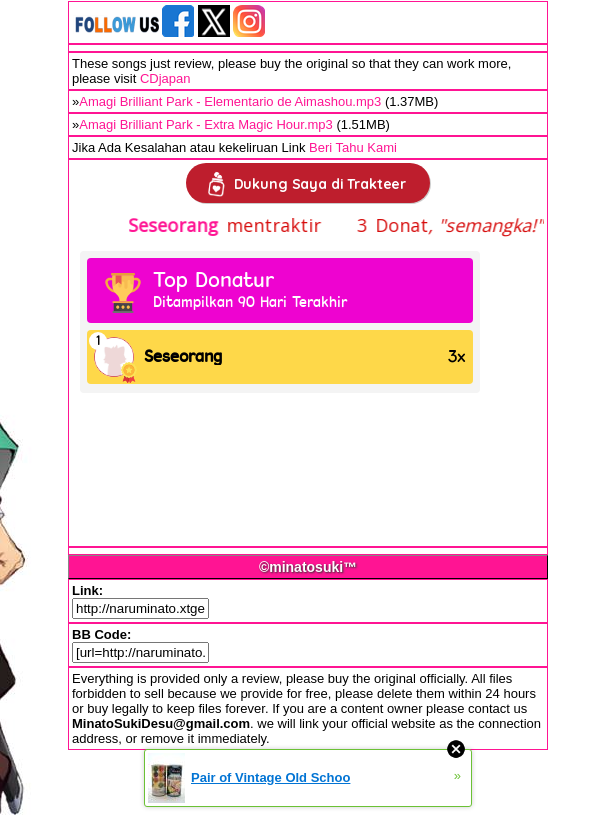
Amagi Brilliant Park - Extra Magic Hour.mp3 (206, 124)
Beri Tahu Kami (353, 147)
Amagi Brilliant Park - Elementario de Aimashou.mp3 (230, 101)
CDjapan (165, 78)
